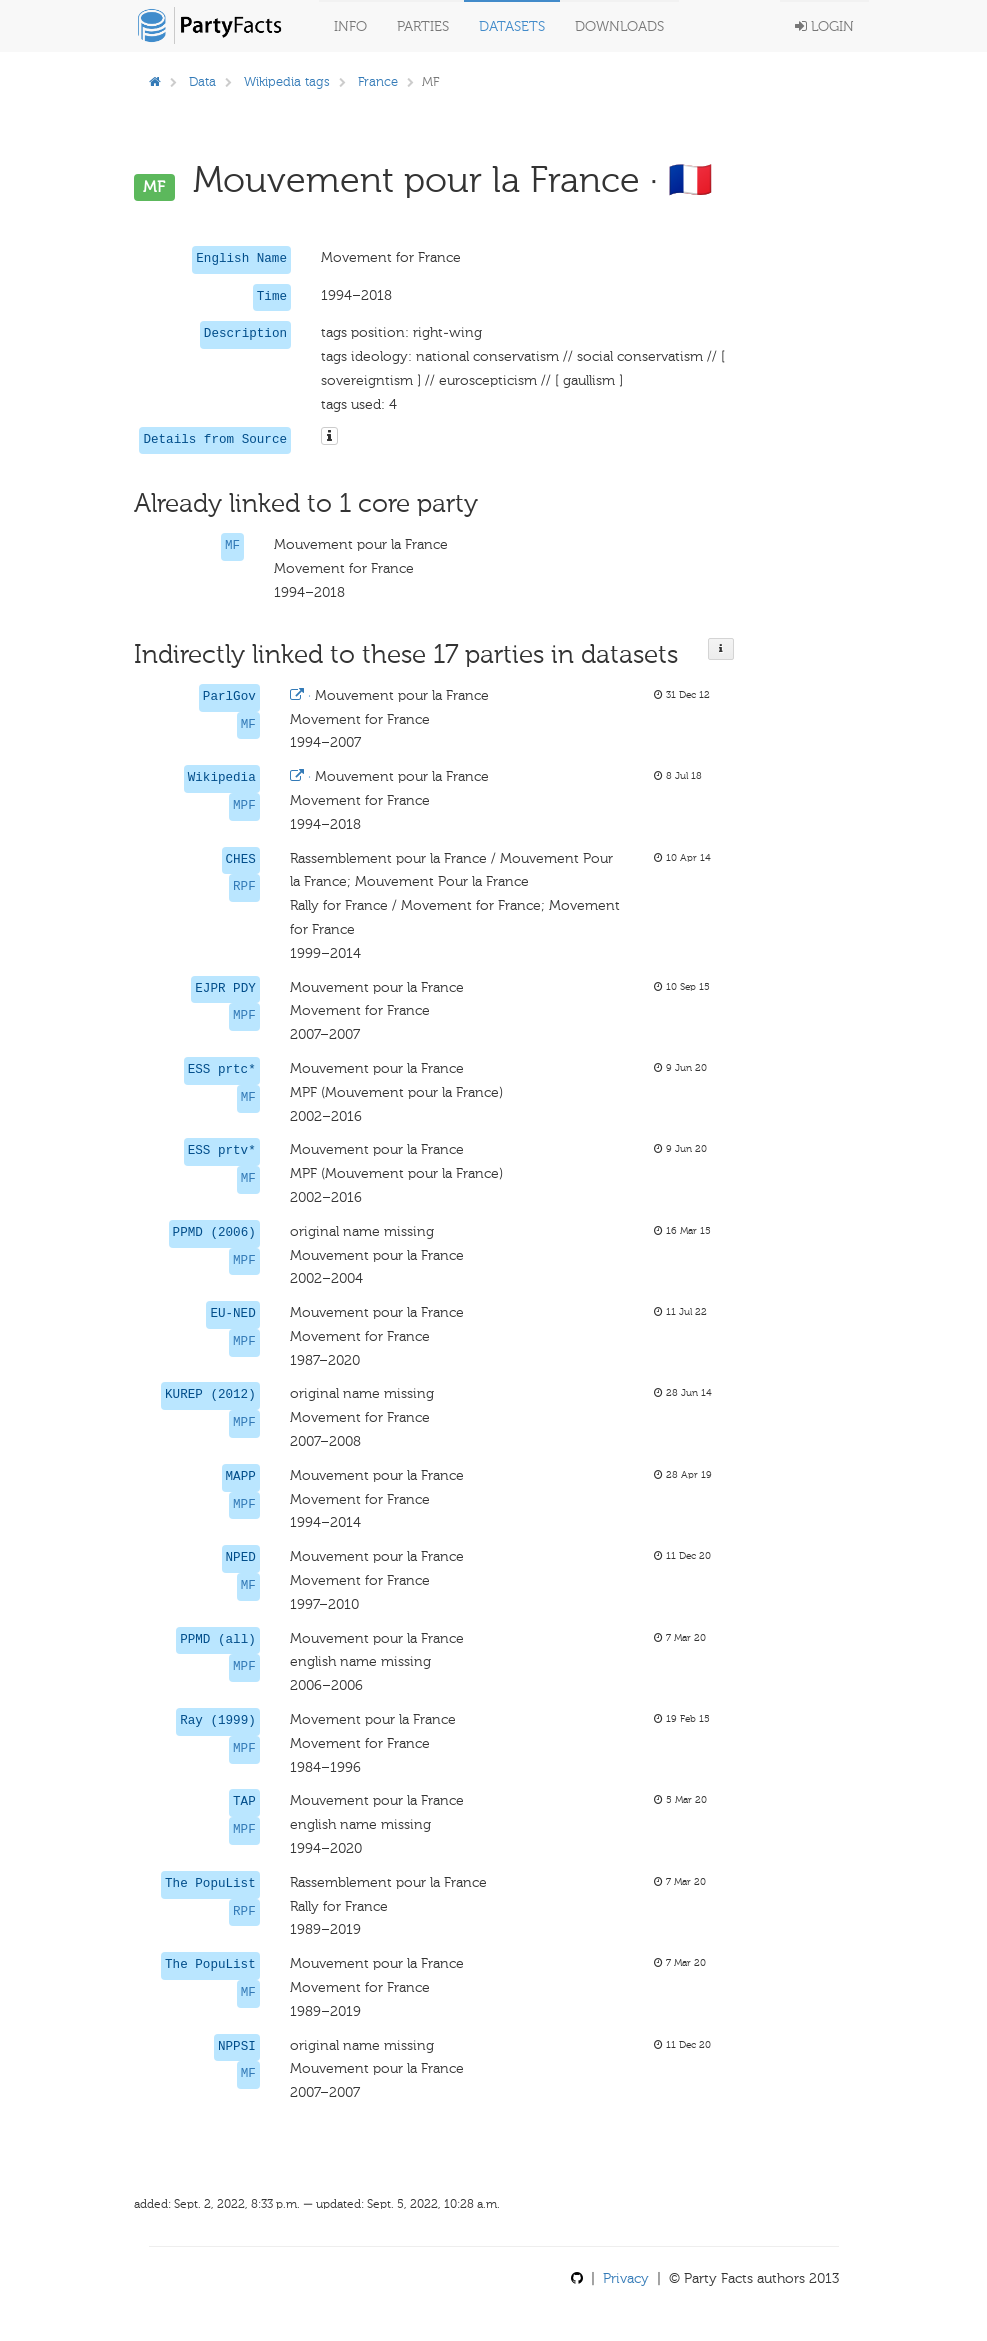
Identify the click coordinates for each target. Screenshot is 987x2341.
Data (202, 81)
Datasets (512, 26)
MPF (244, 806)
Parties (423, 26)
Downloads (619, 26)
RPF (244, 887)
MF (232, 546)
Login (824, 26)
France (378, 81)
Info (350, 26)
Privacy (626, 2278)
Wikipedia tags (287, 81)
